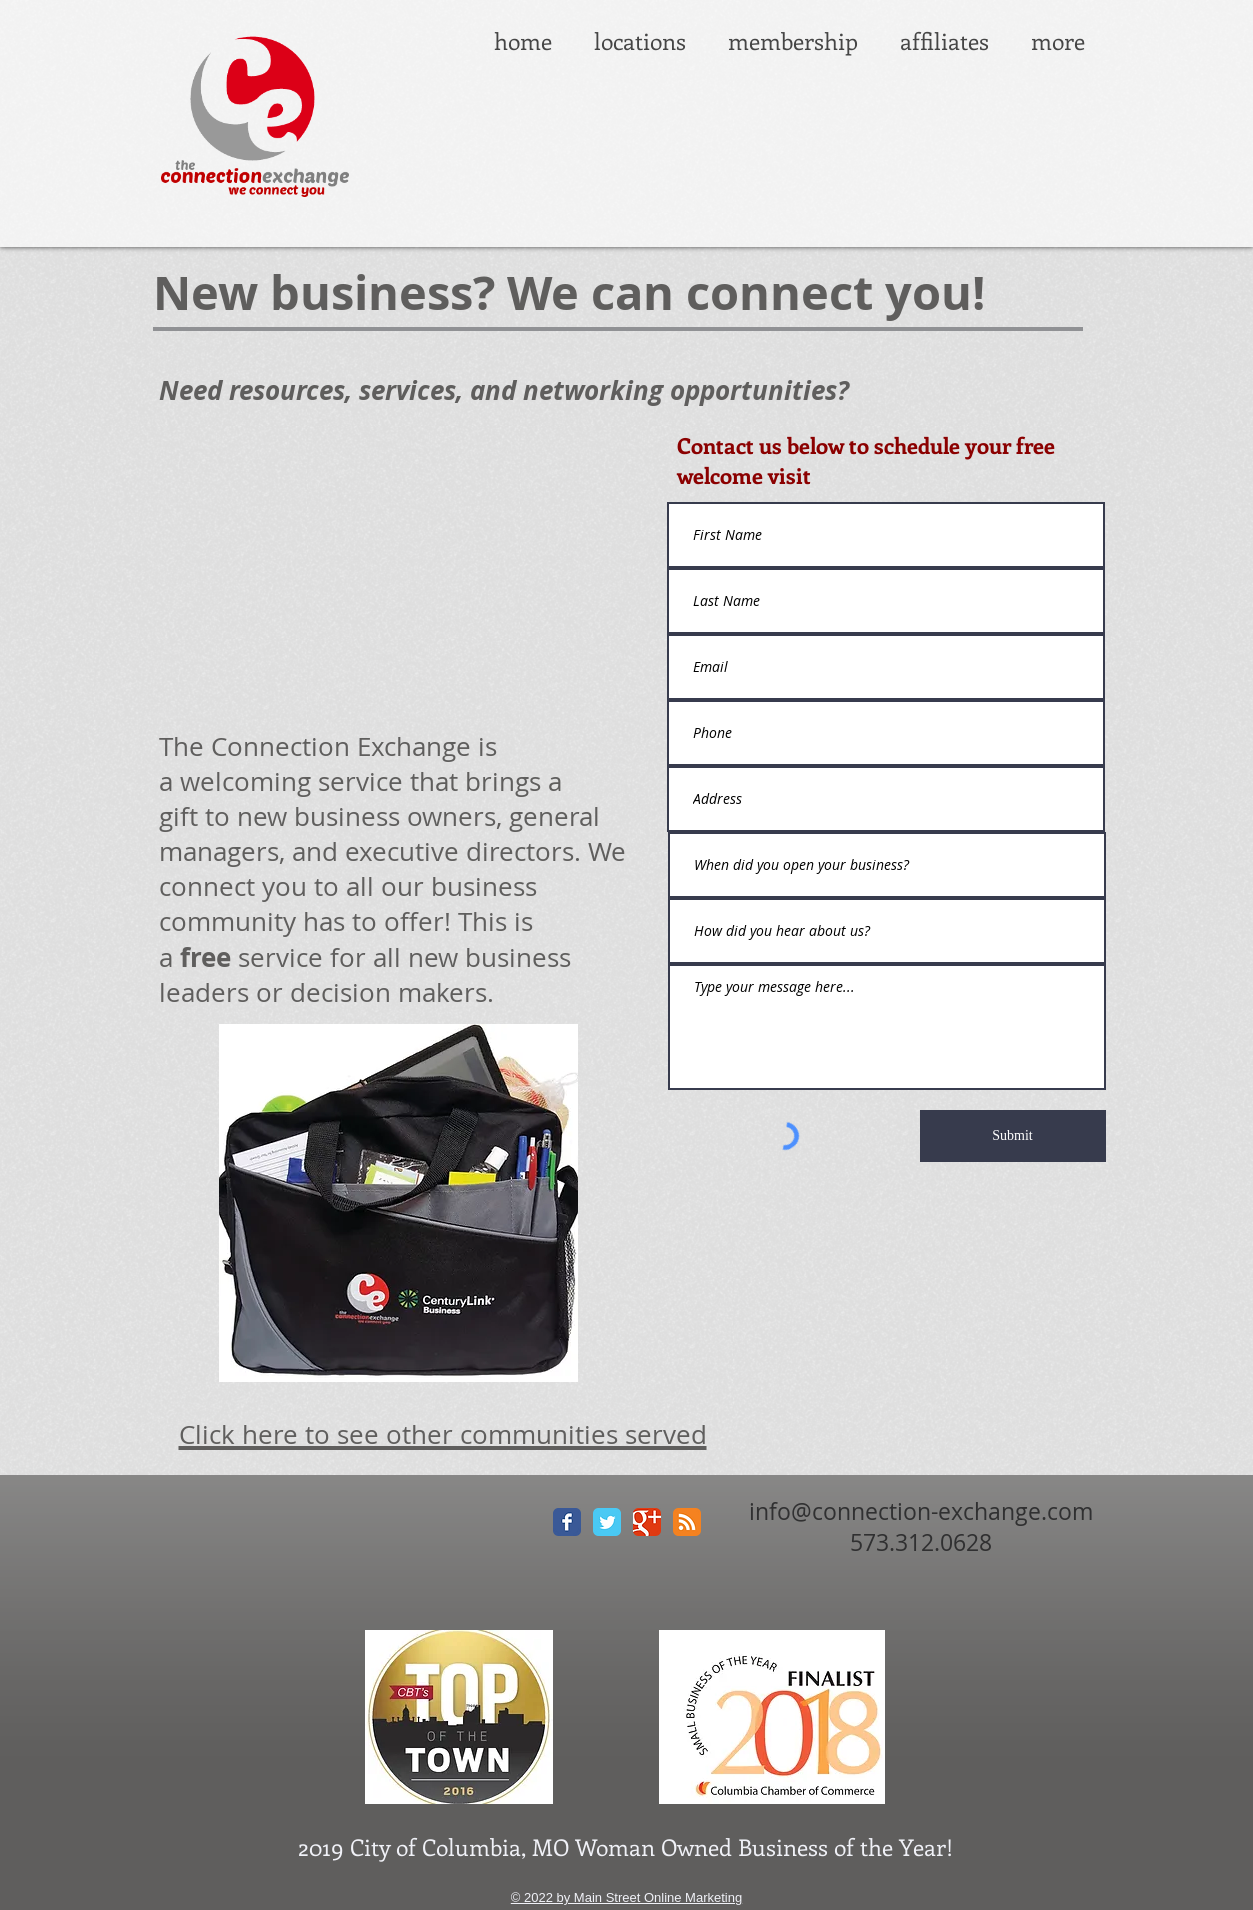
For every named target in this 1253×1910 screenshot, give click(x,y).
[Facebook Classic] (567, 1522)
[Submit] (1013, 1136)
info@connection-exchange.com (921, 1511)
